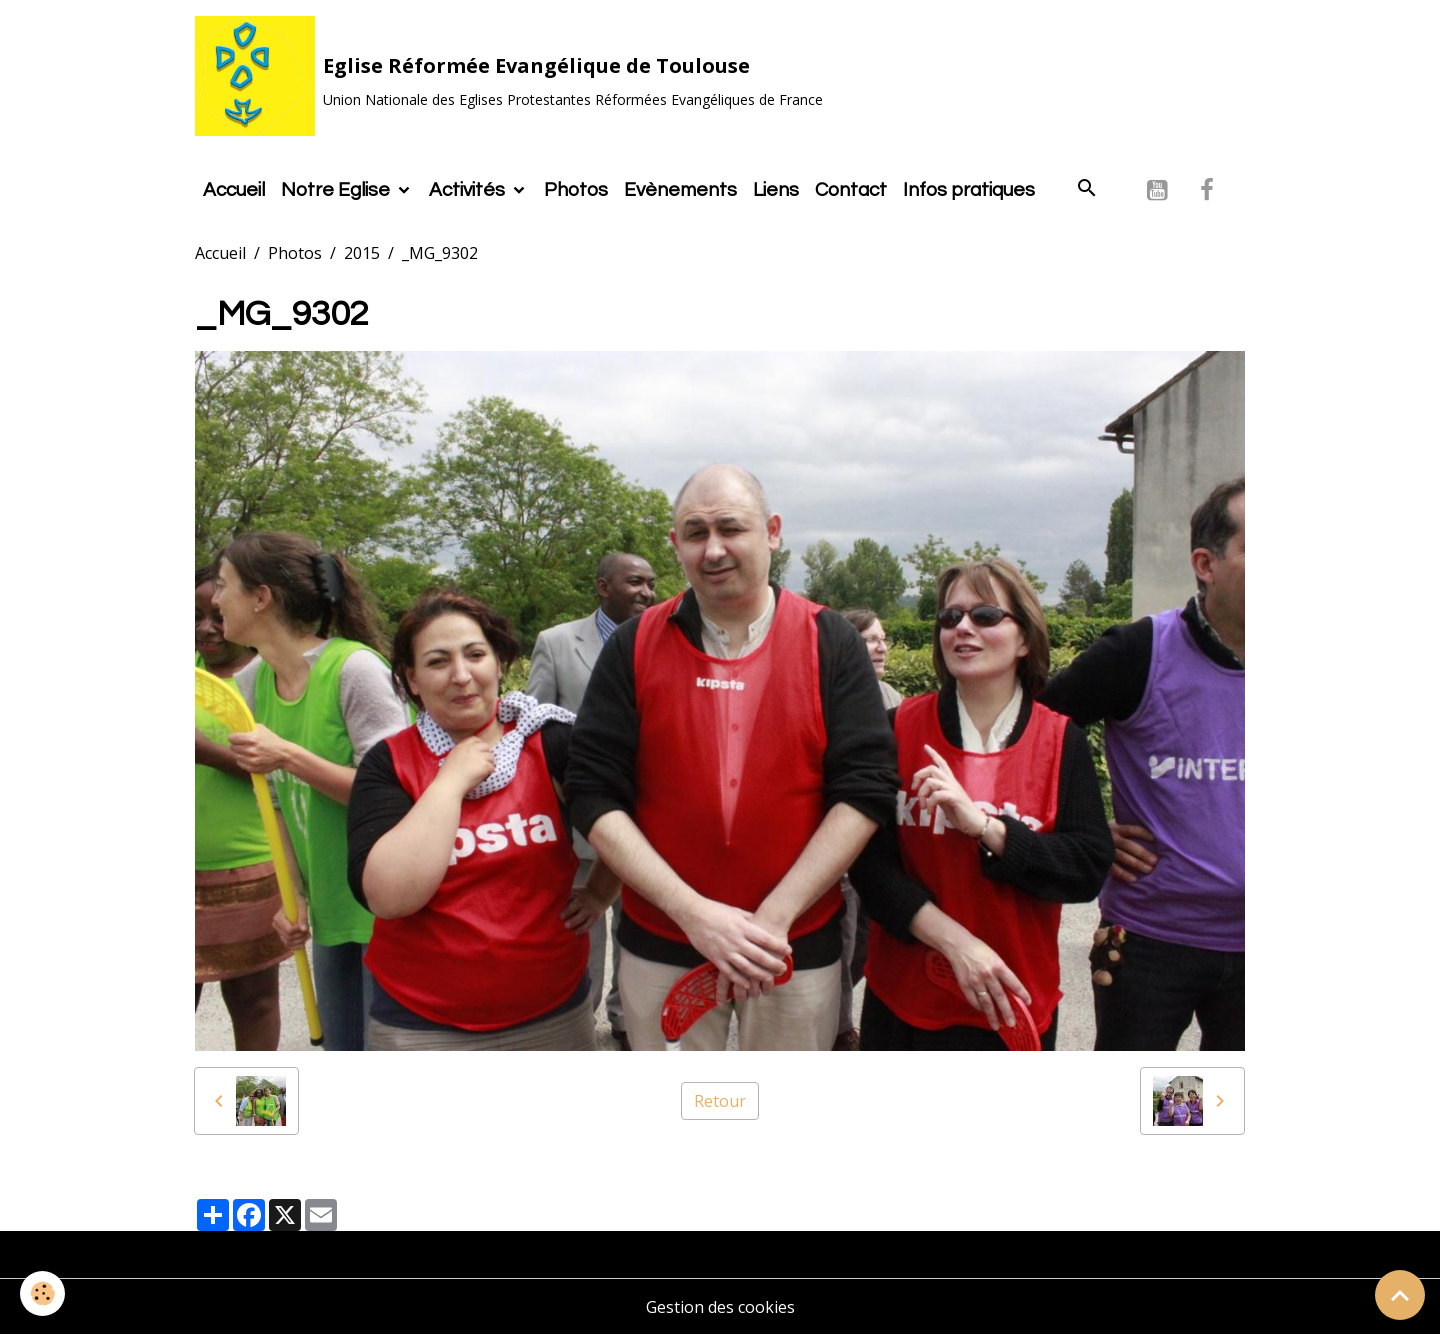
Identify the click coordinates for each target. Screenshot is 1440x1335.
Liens (776, 190)
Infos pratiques (969, 190)
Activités (469, 190)
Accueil (234, 190)
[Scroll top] (1400, 1295)
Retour (720, 1101)
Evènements (680, 190)
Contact (851, 190)
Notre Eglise (337, 190)
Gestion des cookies (720, 1307)
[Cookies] (42, 1293)
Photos (576, 190)
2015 (362, 253)
